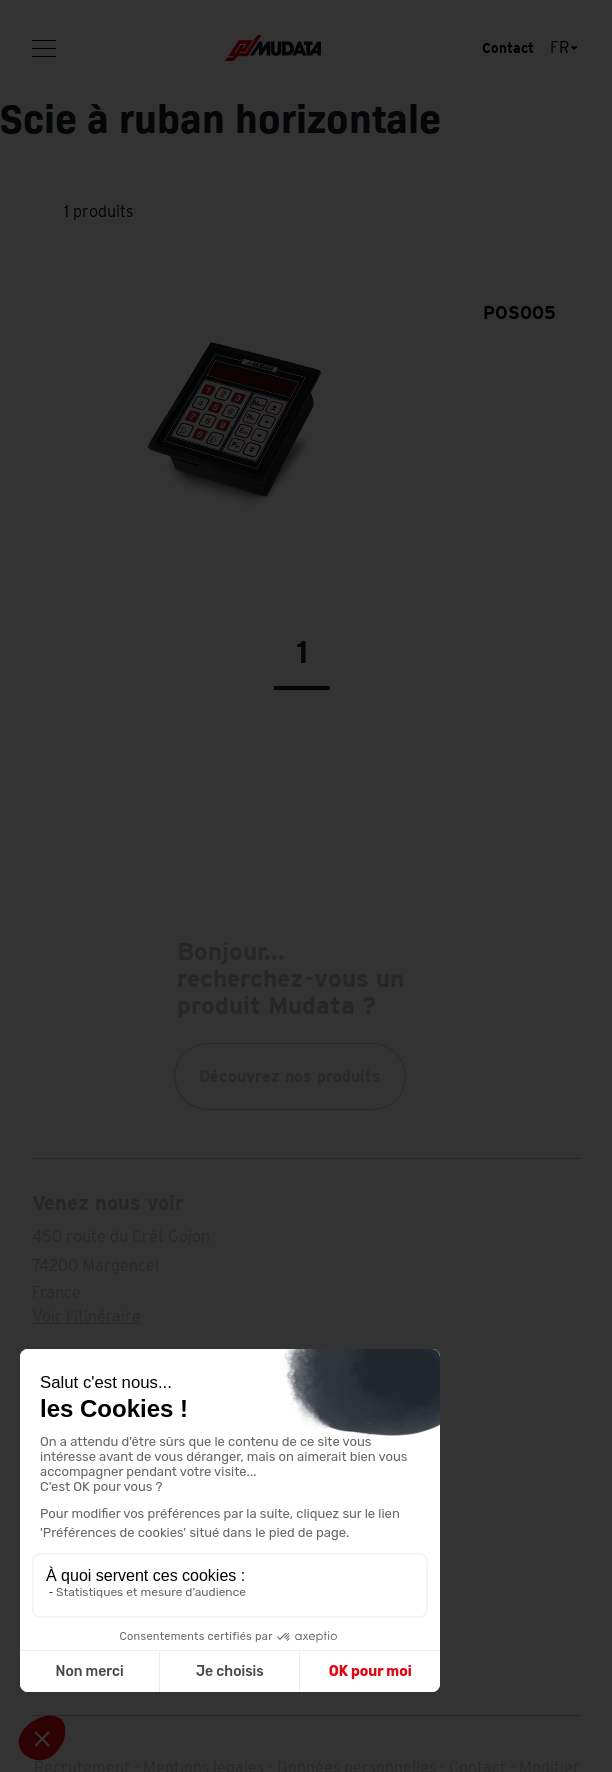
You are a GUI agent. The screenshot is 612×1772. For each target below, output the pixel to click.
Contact (508, 48)
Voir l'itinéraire (86, 1316)
